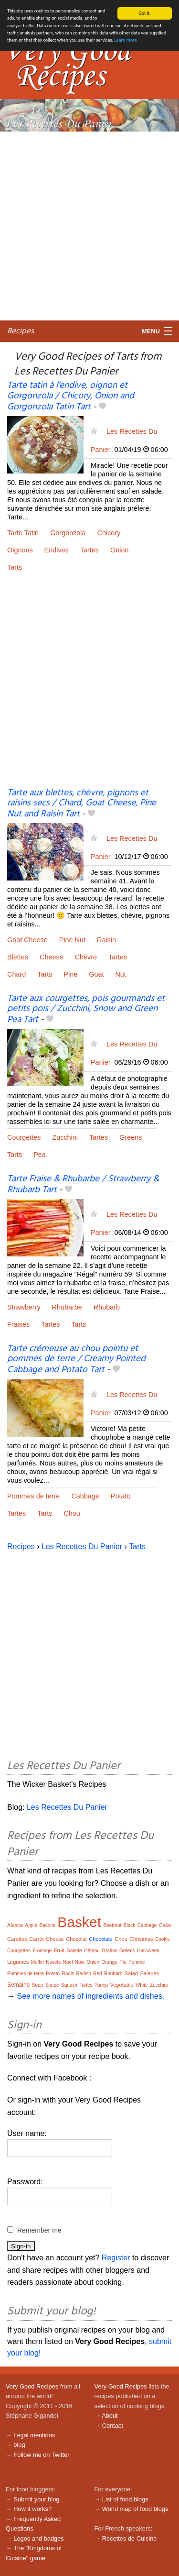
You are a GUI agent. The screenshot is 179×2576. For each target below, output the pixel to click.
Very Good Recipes (32, 2386)
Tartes (89, 550)
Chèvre (86, 957)
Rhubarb (107, 1307)
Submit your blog (36, 2499)
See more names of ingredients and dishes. (90, 1996)
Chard (16, 974)
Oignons (20, 550)
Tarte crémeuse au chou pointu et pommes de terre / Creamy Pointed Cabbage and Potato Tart (76, 1359)
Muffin (37, 1962)
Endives (56, 550)
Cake (165, 1925)
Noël (68, 1962)
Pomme (136, 1962)
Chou (71, 1513)
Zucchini (65, 1137)
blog (19, 2444)
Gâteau (92, 1950)
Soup (37, 1985)
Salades (149, 1973)
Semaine (18, 1985)
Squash (69, 1985)
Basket (79, 1922)
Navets (53, 1962)
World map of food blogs (135, 2508)
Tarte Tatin (23, 533)
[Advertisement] (89, 226)
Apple (31, 1925)
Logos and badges (38, 2538)
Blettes (17, 957)
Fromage (42, 1950)
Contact (112, 2425)
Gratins (109, 1950)
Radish (83, 1973)
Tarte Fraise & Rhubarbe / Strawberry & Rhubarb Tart (83, 1184)
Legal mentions (34, 2435)
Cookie (162, 1939)
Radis (68, 1973)
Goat (96, 974)
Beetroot (113, 1925)
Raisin (106, 940)
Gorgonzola (67, 533)
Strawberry (24, 1307)
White (142, 1985)
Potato (121, 1496)
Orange (109, 1962)
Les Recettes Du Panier (82, 1546)
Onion (119, 550)
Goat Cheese (27, 940)
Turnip (101, 1985)
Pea (39, 1154)
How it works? (32, 2508)
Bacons (47, 1925)
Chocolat (76, 1939)
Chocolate (101, 1939)
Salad (131, 1973)
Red (97, 1973)
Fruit (59, 1950)
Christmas (141, 1939)
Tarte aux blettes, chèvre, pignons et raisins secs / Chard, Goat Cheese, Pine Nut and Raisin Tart (81, 803)
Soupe (52, 1985)
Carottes (17, 1939)
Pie (122, 1962)
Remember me (39, 2230)
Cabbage (85, 1496)
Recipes (20, 331)
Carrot (36, 1939)
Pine (70, 974)
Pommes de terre (33, 1496)
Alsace (15, 1925)
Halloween (148, 1950)
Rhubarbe (67, 1307)
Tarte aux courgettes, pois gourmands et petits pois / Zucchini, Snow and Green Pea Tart (86, 1009)
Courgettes (24, 1137)
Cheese (51, 957)
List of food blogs (125, 2499)
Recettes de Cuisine (129, 2538)
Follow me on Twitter (41, 2454)
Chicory (109, 533)
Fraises (18, 1324)
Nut (120, 974)
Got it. (144, 13)
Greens (130, 1137)
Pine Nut (72, 940)
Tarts (14, 567)
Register (116, 2258)
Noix (79, 1962)
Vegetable (122, 1985)
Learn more (125, 40)
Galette (74, 1950)
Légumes (18, 1962)
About (109, 2415)
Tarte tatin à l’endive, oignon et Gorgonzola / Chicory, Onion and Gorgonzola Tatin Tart (70, 396)
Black (129, 1925)
